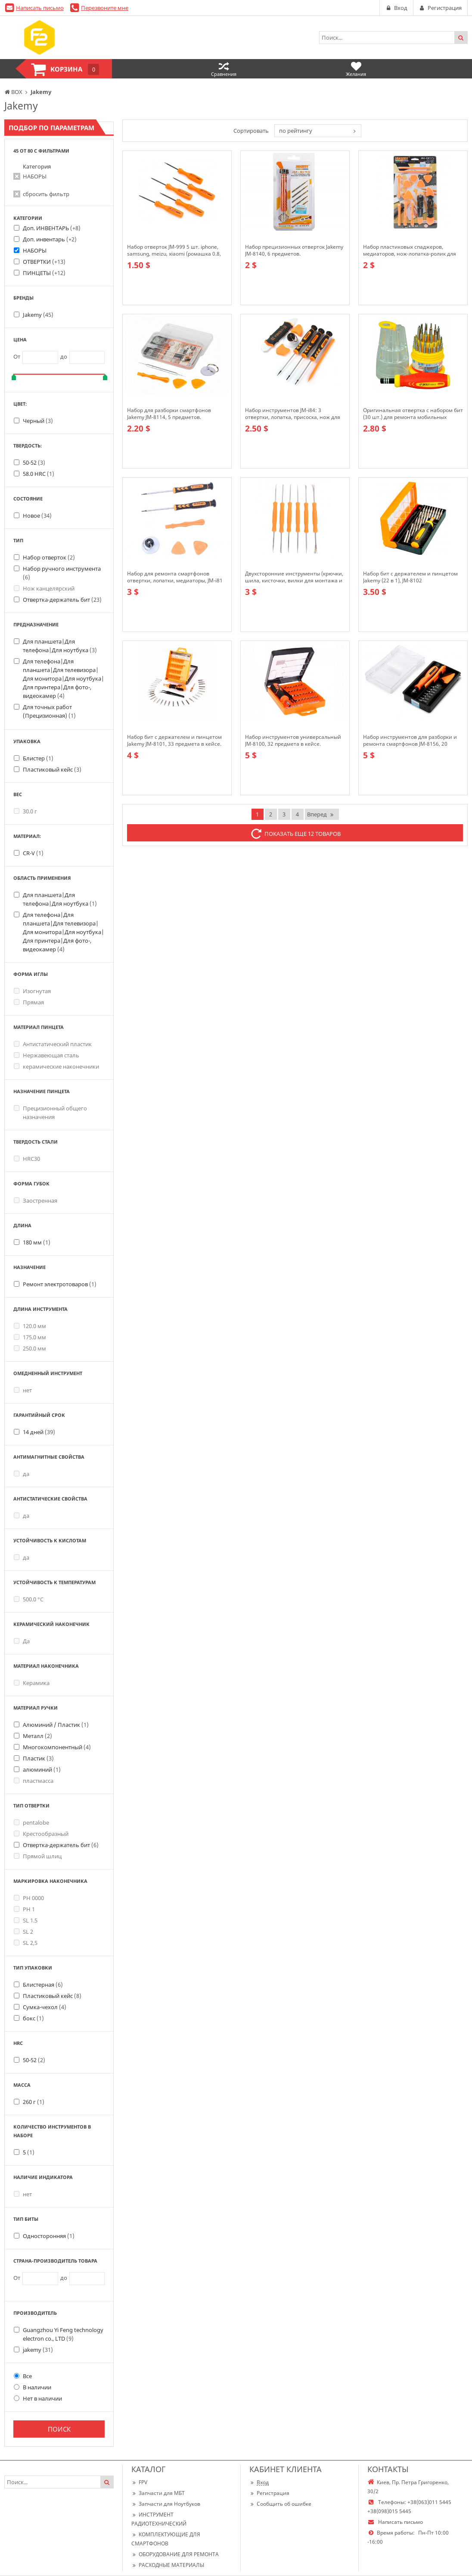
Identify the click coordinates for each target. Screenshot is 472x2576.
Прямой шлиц (38, 1856)
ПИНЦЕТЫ (44, 273)
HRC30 (27, 1159)
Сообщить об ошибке (280, 2503)
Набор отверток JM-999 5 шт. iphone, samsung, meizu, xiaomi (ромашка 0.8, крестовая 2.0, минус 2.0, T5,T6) (174, 250)
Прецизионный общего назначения (50, 1112)
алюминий (42, 1769)
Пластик (38, 1758)
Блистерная (43, 1984)
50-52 (34, 462)
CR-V (33, 853)
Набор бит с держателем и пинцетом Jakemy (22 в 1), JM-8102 (410, 577)
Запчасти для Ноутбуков (165, 2503)
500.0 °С (28, 1599)
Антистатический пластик (53, 1044)
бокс (33, 2018)
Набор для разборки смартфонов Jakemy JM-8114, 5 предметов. (169, 414)
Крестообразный (41, 1834)
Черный (38, 421)
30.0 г (25, 811)
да (21, 1474)
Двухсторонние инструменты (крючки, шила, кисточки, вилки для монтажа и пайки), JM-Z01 (294, 577)
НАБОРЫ (35, 176)
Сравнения (223, 68)
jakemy (38, 2350)
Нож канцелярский (44, 588)
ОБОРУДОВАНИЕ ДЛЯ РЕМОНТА (175, 2554)
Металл (37, 1736)
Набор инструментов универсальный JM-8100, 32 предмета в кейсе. (293, 740)
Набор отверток (49, 557)
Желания (355, 68)
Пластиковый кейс (52, 769)
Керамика (32, 1683)
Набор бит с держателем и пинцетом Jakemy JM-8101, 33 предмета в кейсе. (174, 740)
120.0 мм (30, 1326)
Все (23, 2376)
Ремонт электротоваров (59, 1284)
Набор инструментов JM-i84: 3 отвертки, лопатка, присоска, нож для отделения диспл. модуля (292, 414)
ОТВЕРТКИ (44, 262)
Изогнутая (32, 991)
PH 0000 (29, 1898)
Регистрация (269, 2493)
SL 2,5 (25, 1943)
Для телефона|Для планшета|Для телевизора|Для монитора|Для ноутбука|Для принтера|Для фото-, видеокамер (63, 678)
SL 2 (23, 1931)
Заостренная (35, 1200)
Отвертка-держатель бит (62, 599)
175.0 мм (30, 1337)
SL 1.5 (25, 1920)
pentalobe (31, 1822)
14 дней (39, 1432)
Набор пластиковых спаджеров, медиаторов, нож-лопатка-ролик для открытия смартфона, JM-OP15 (409, 250)
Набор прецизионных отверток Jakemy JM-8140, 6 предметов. (294, 250)
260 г (33, 2102)
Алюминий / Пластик (56, 1725)
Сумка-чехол (44, 2007)
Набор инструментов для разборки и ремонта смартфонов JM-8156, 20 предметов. (410, 740)
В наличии (32, 2387)
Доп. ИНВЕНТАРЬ (52, 228)
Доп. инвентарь (50, 239)
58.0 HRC (38, 474)
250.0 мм (30, 1348)
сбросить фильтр (46, 194)
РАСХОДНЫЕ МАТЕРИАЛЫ (167, 2565)
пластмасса (33, 1781)
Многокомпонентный (57, 1747)
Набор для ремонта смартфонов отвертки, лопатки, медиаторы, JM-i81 (175, 577)
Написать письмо (40, 8)
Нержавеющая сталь (46, 1055)
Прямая (29, 1002)
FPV (139, 2482)
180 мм (36, 1242)
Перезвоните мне (104, 8)
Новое (37, 515)
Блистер (38, 758)
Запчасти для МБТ (158, 2493)
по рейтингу (295, 130)
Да (22, 1641)
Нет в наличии (38, 2398)
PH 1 (24, 1909)
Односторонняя (49, 2236)
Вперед (321, 814)
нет (23, 1390)
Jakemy (38, 315)
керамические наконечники (56, 1066)
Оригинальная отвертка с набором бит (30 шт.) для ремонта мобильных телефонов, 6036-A (413, 414)
